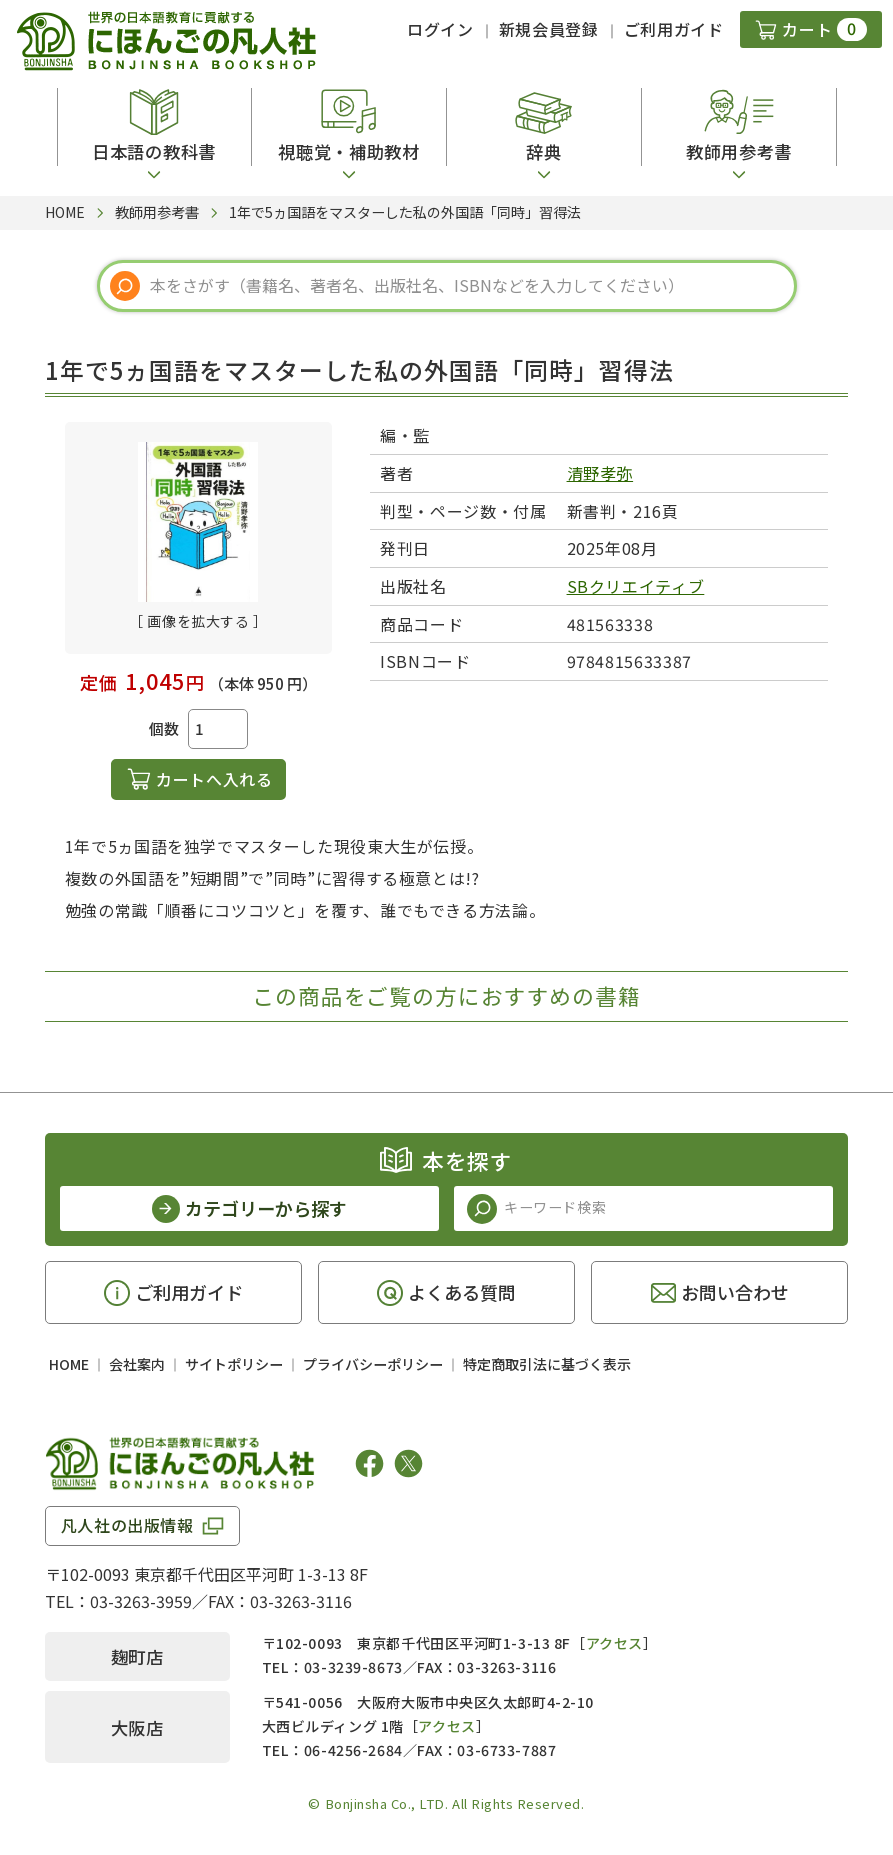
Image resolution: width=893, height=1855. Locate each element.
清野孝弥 (600, 473)
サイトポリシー (234, 1364)
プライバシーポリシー (373, 1364)
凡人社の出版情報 (127, 1525)
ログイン (440, 29)
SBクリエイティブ (636, 586)
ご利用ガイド (674, 29)
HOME (69, 1364)
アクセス (614, 1643)
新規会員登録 (549, 29)
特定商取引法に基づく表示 (547, 1364)
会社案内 (137, 1364)
